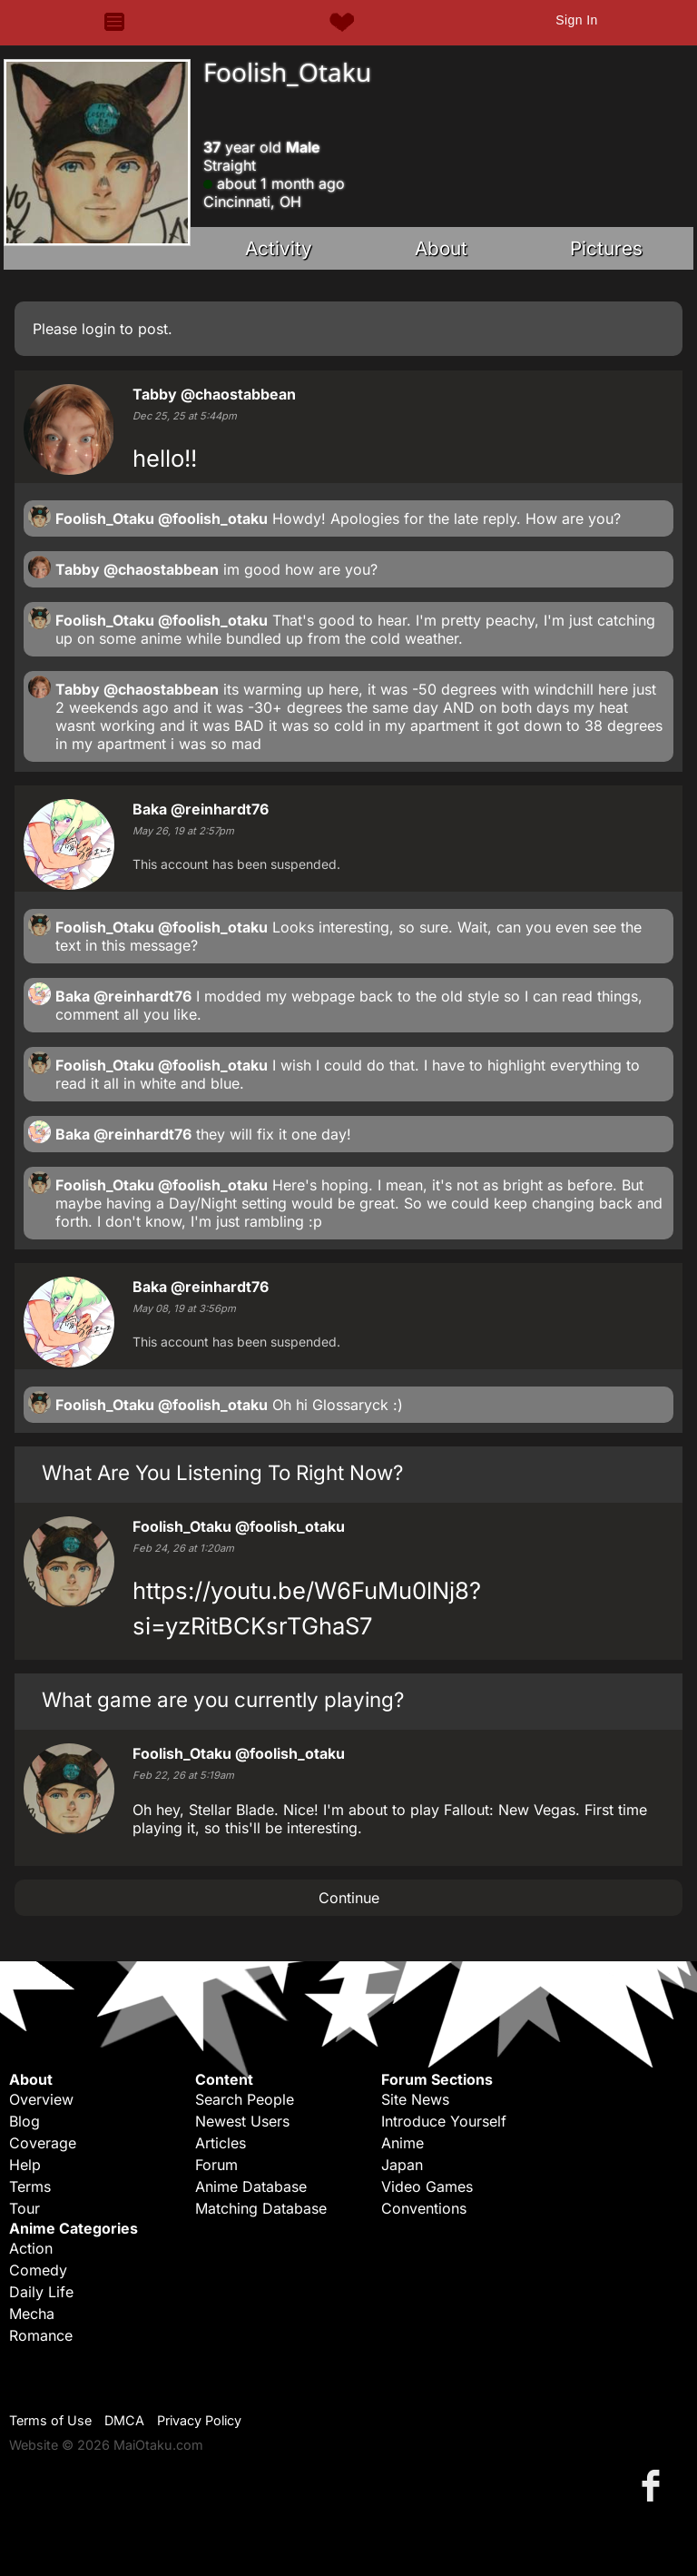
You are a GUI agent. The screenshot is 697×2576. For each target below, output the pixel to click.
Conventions (423, 2208)
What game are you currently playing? (223, 1699)
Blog (24, 2121)
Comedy (38, 2270)
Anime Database (251, 2186)
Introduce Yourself (443, 2121)
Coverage (42, 2143)
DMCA (124, 2420)
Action (31, 2248)
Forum (216, 2165)
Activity (278, 248)
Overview (41, 2099)
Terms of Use (50, 2420)
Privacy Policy (199, 2420)
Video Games (427, 2186)
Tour (24, 2208)
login (98, 329)
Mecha (31, 2314)
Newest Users (242, 2121)
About (441, 248)
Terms (30, 2186)
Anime (402, 2143)
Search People (244, 2099)
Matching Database (261, 2208)
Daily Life (41, 2292)
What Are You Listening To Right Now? (222, 1472)
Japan (402, 2165)
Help (25, 2165)
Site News (415, 2099)
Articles (220, 2143)
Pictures (606, 248)
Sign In (576, 20)
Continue (349, 1898)
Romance (41, 2335)
